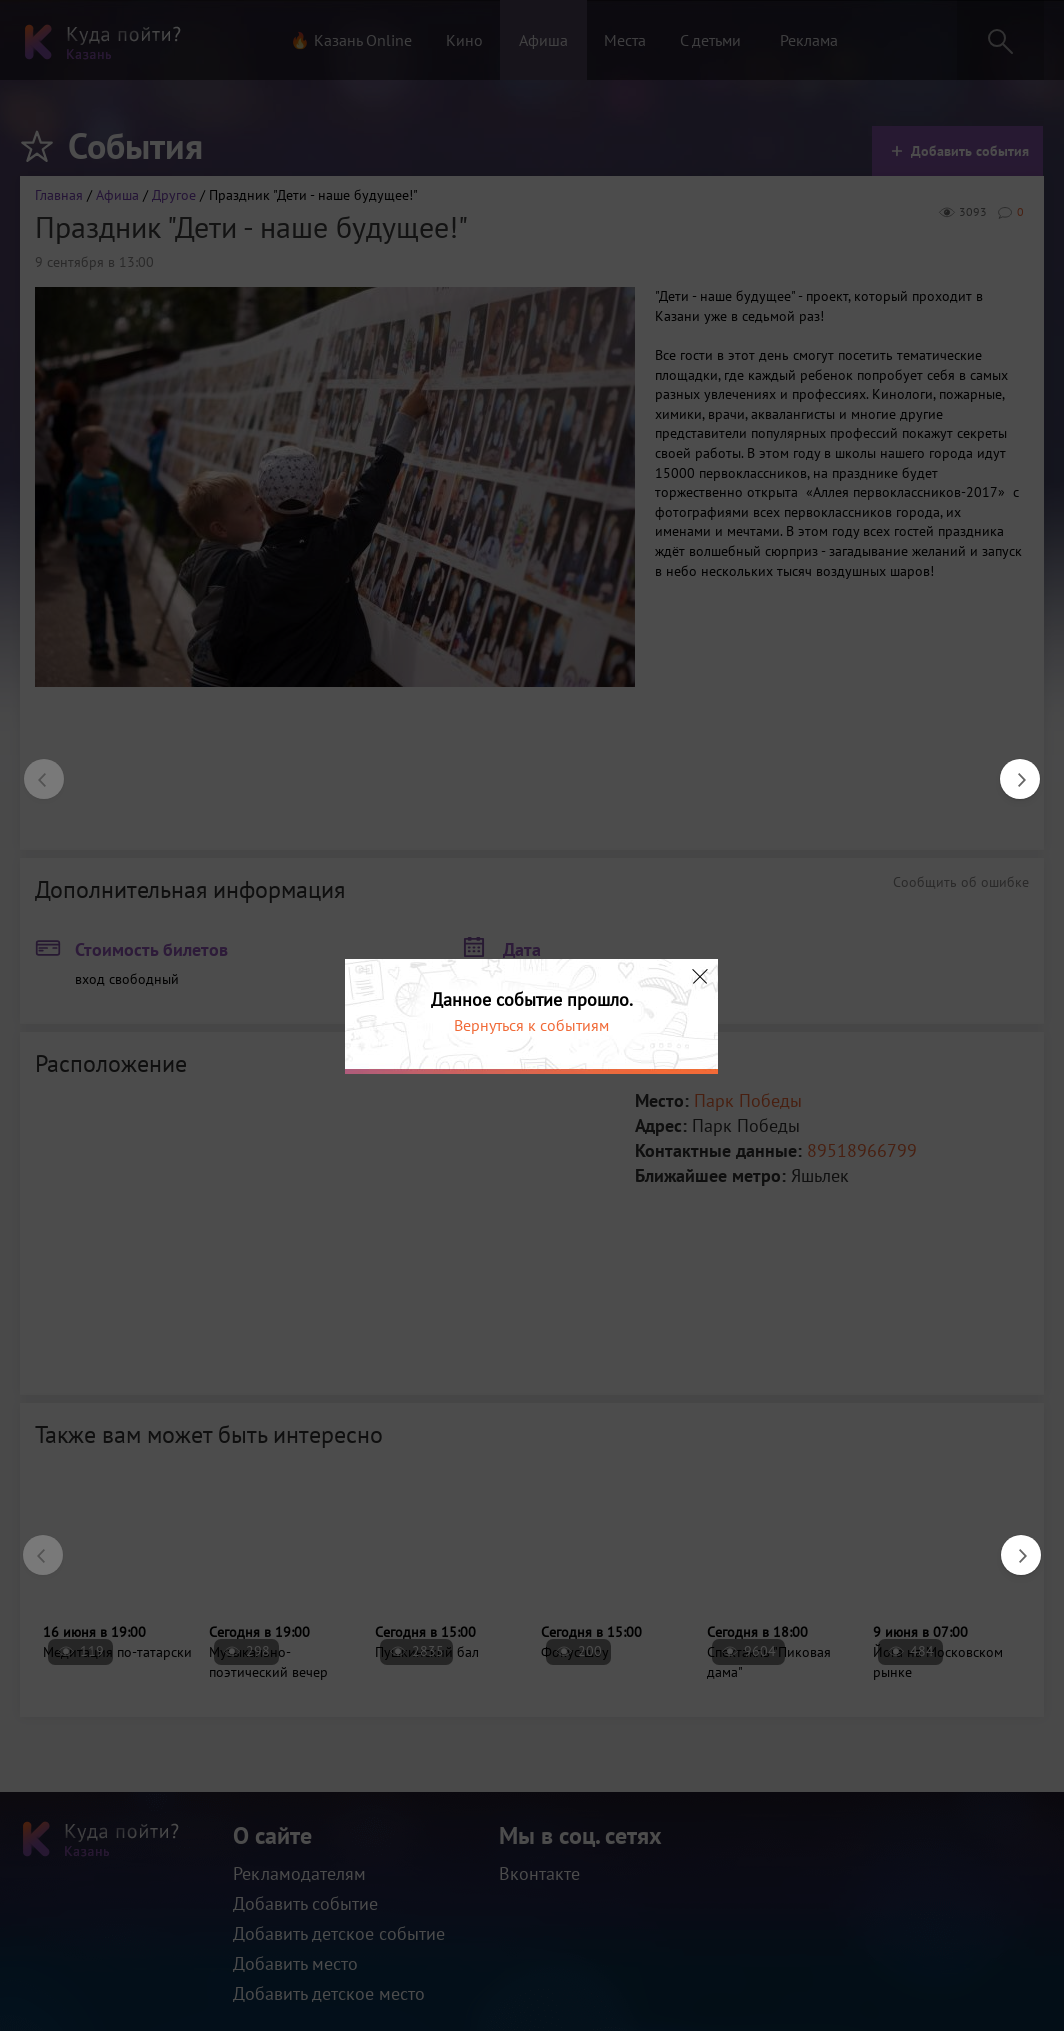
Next (1010, 769)
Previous (34, 769)
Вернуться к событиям (531, 1025)
